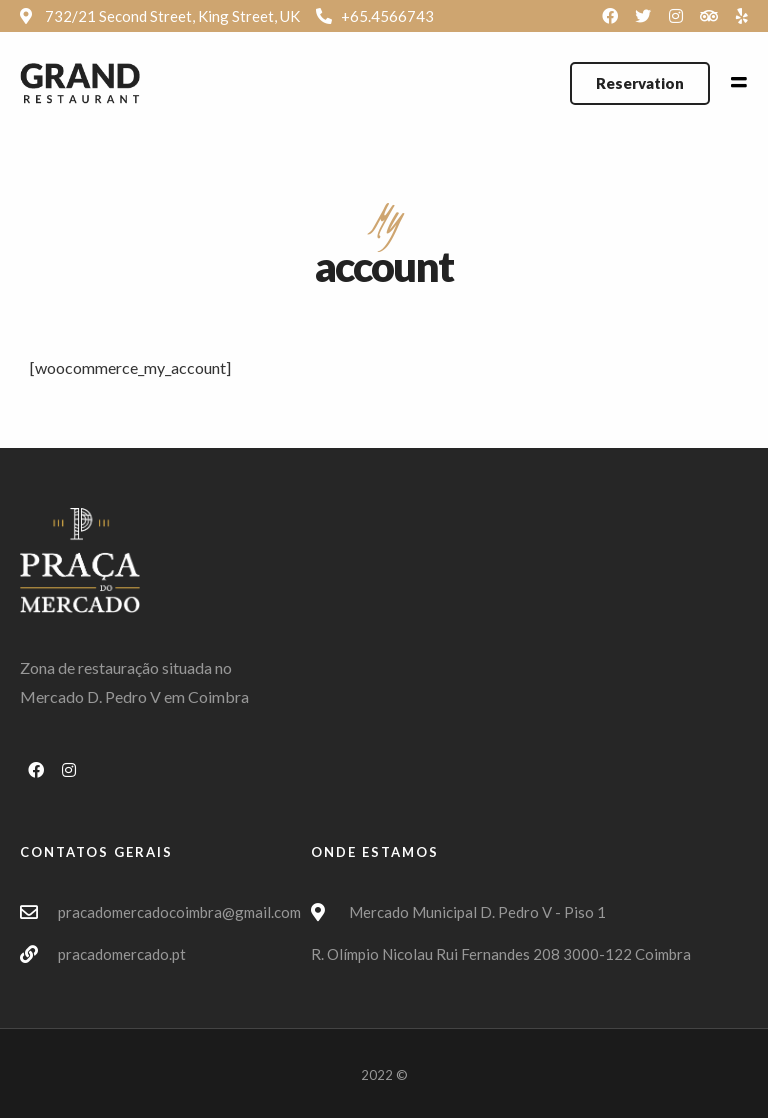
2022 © (384, 1075)
